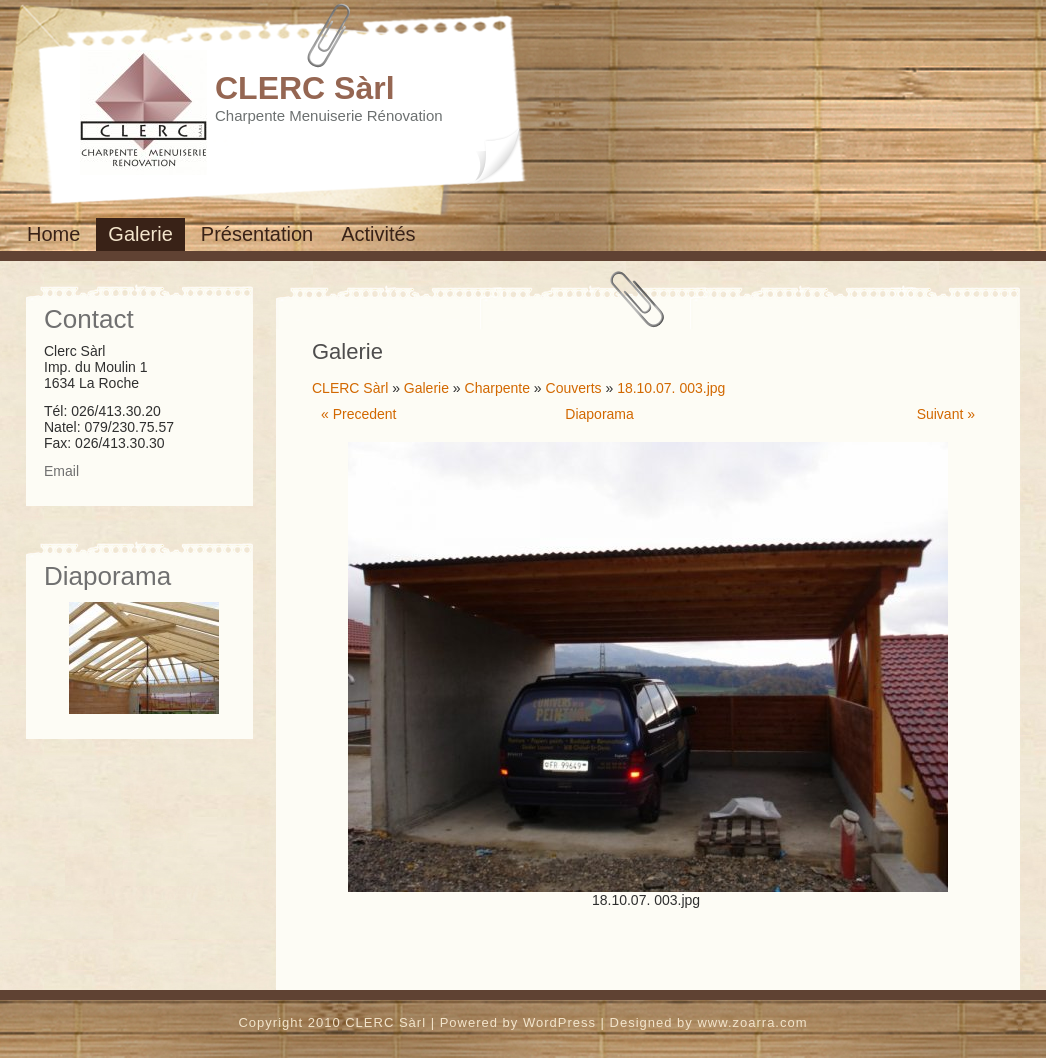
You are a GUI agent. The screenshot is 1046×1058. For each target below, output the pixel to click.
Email (61, 471)
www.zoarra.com (752, 1022)
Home (53, 234)
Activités (378, 234)
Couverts (574, 388)
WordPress (559, 1022)
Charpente (497, 388)
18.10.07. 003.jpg (671, 388)
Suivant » (946, 414)
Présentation (257, 234)
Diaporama (599, 414)
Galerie (140, 234)
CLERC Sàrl (305, 88)
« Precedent (359, 414)
